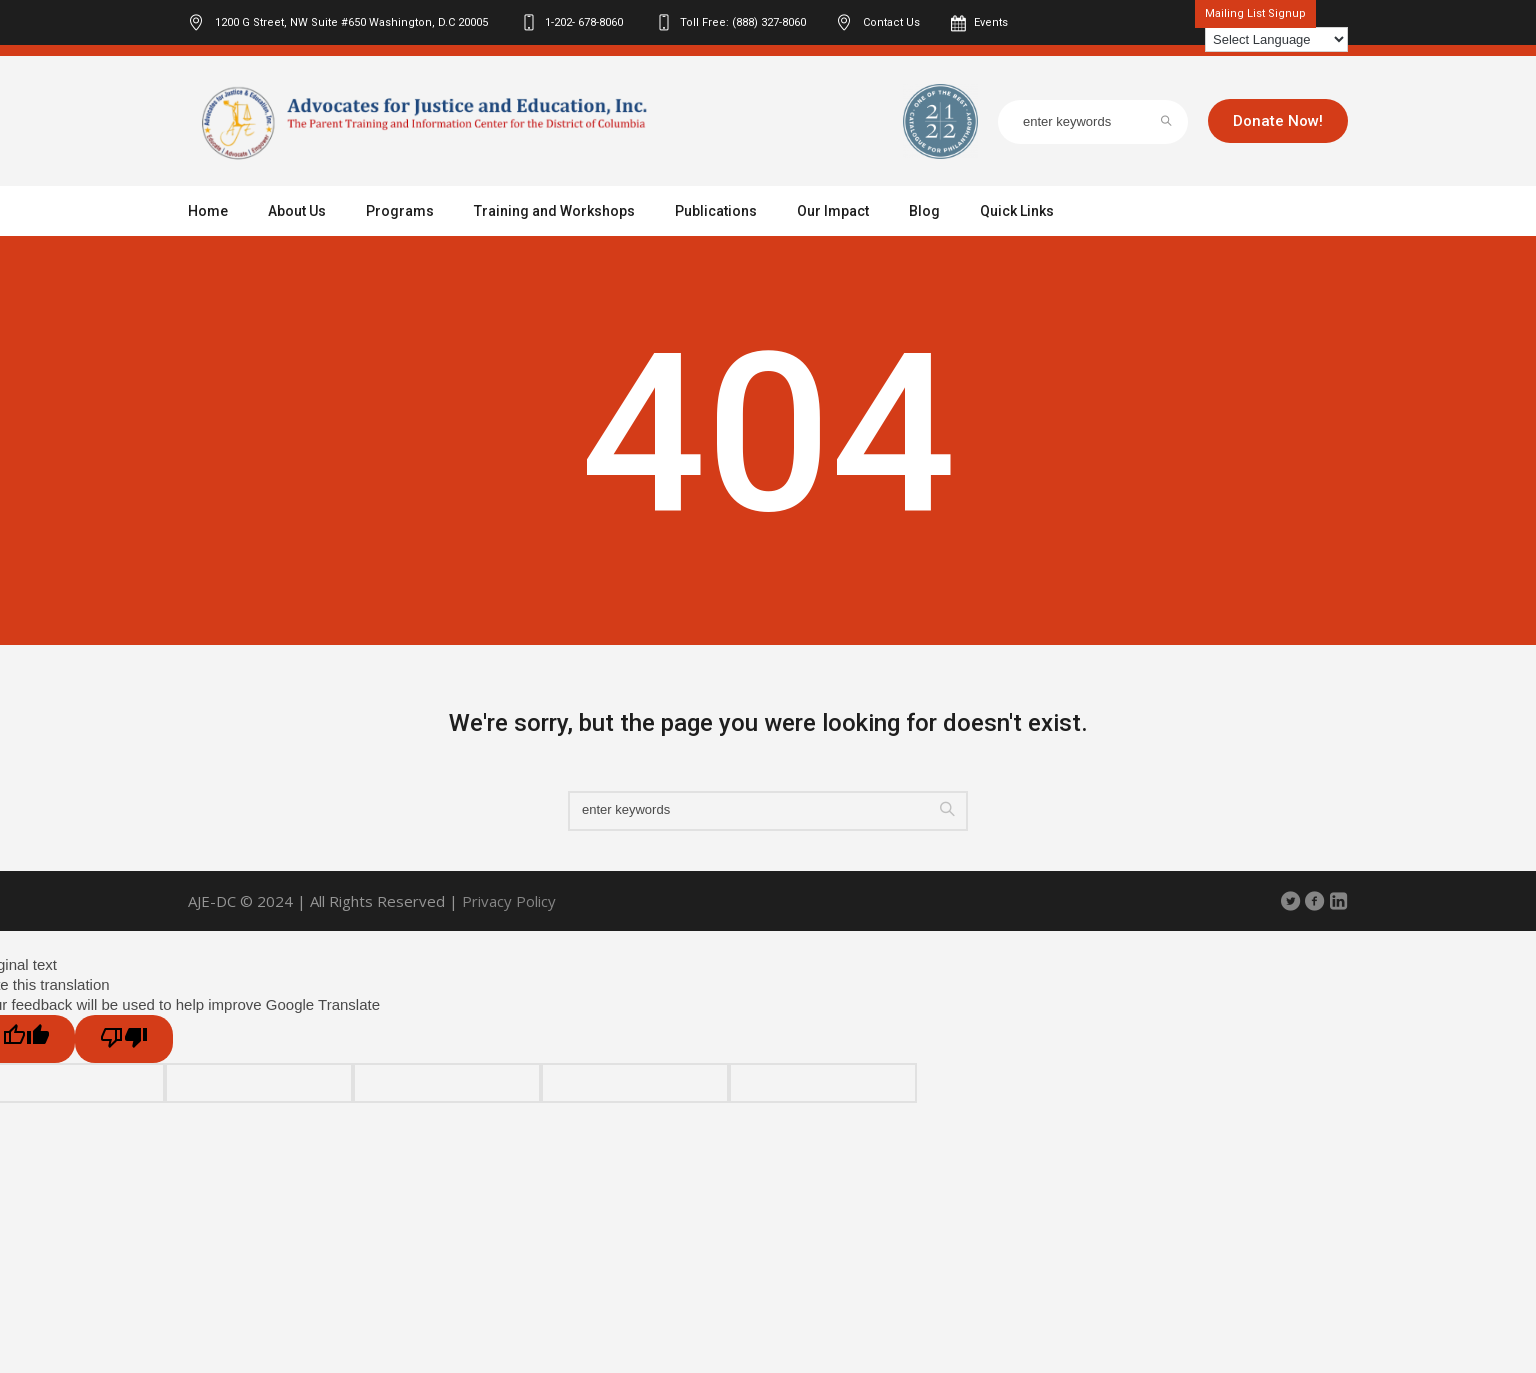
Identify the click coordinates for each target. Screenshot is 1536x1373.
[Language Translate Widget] (1276, 39)
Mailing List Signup (1255, 13)
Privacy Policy (509, 901)
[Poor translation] (124, 1039)
